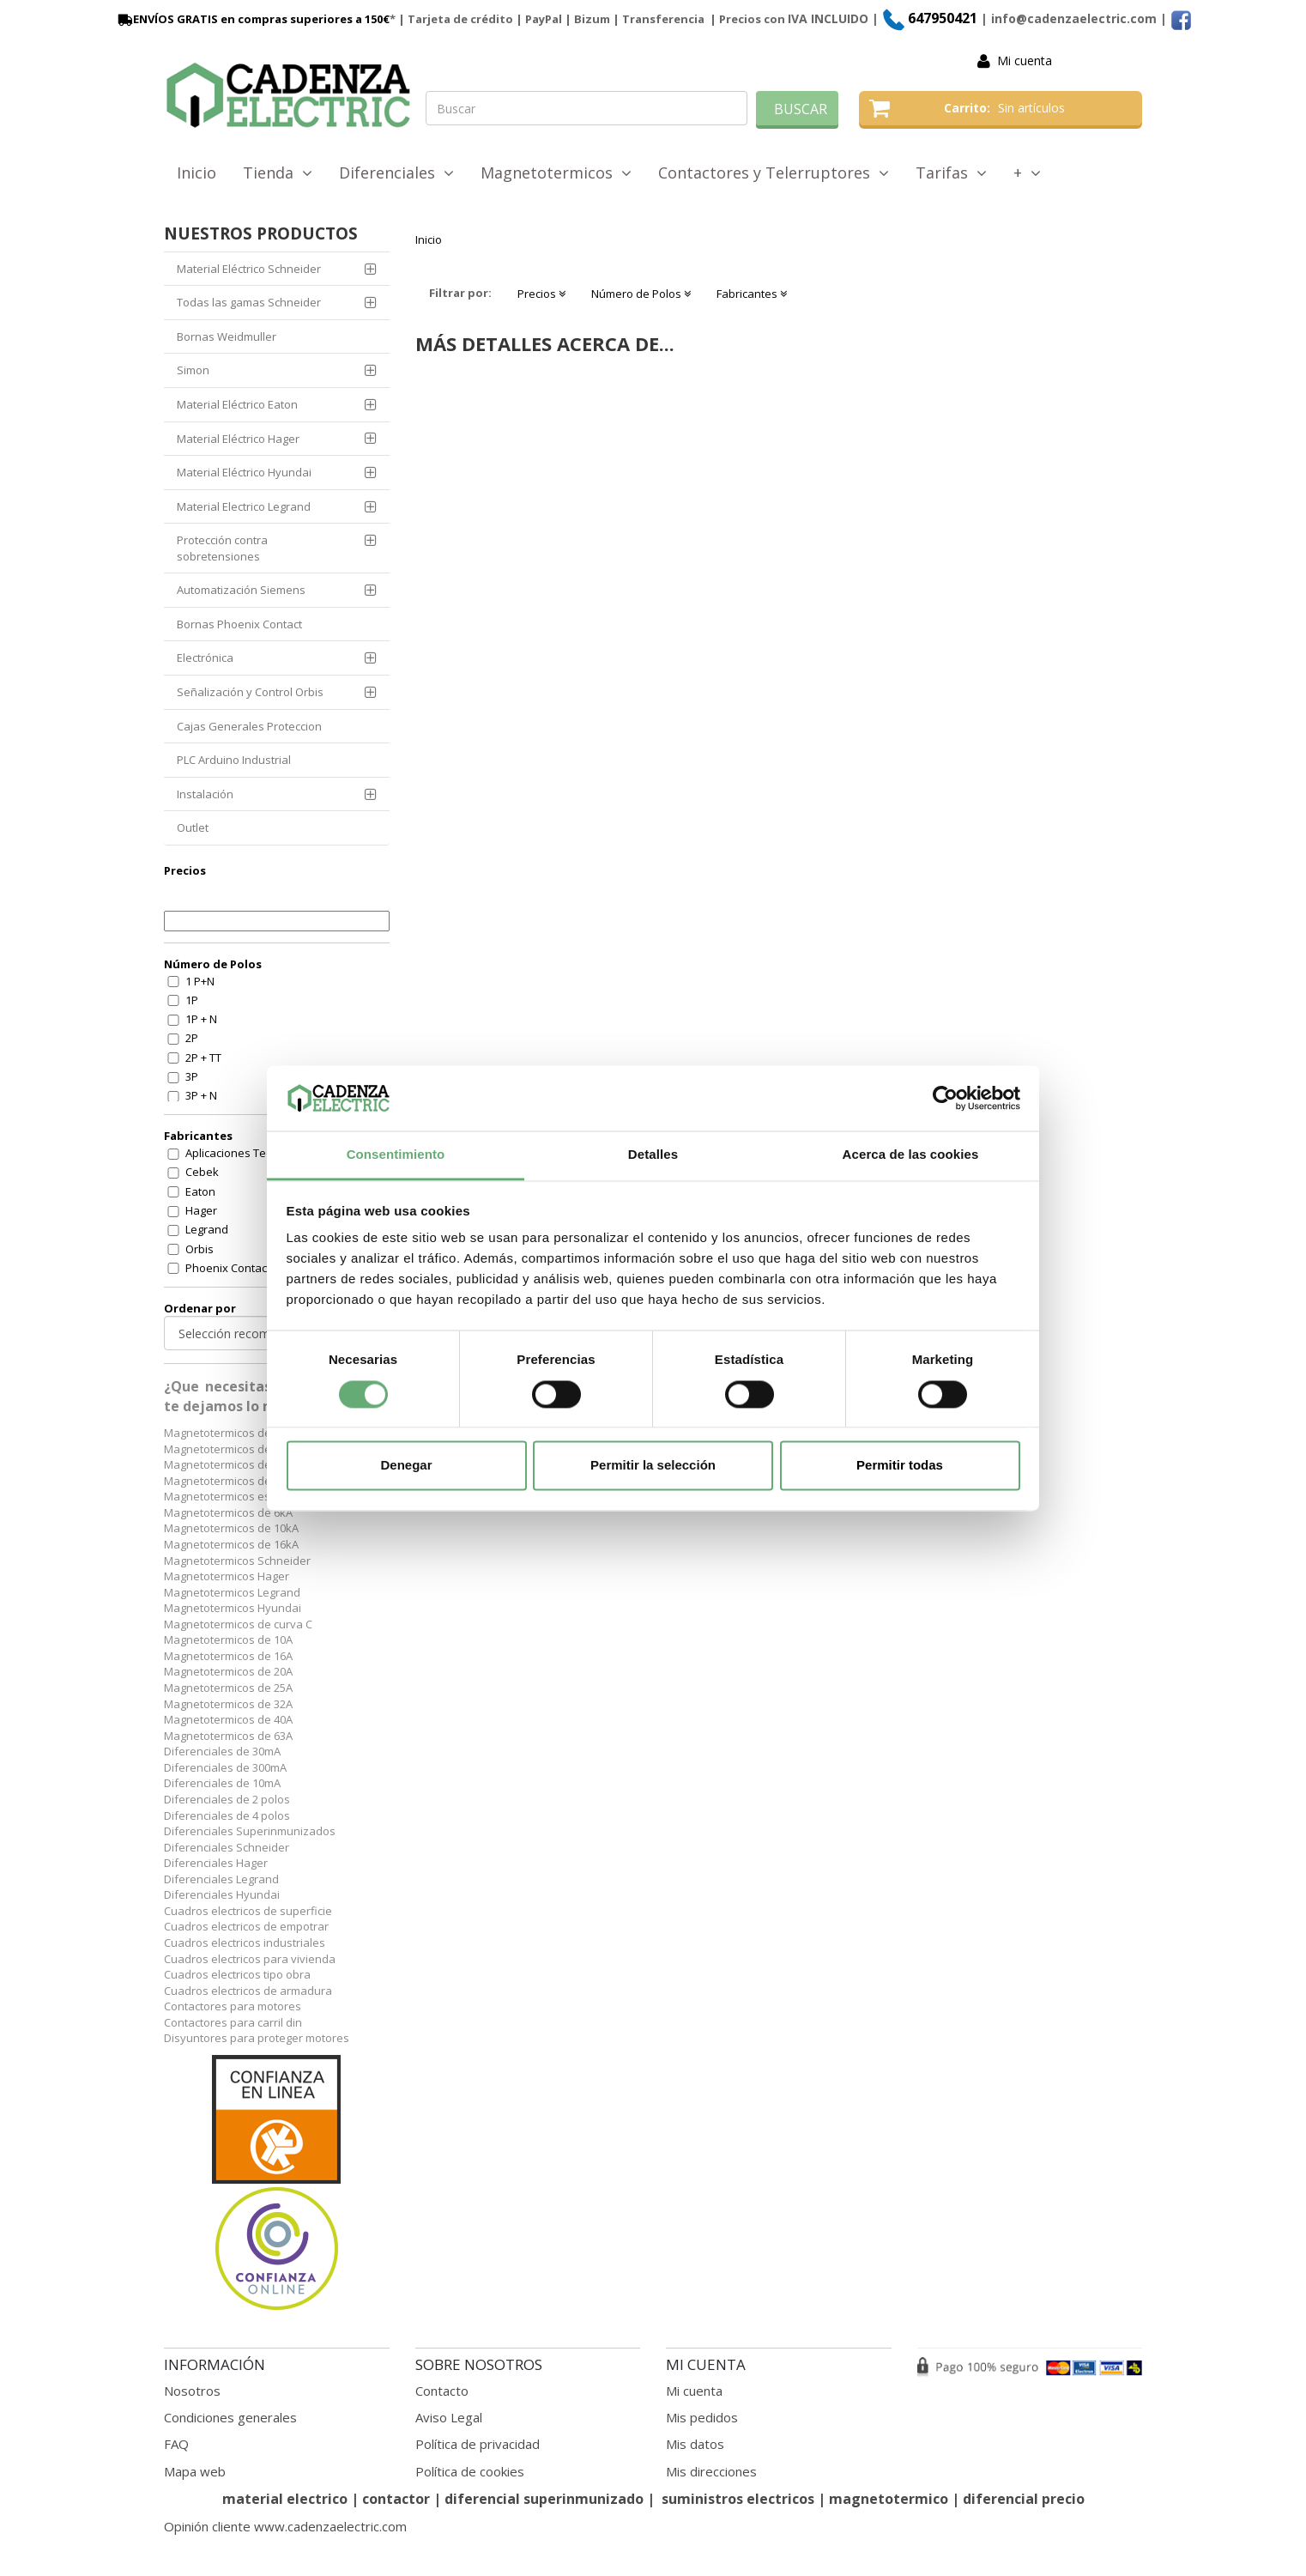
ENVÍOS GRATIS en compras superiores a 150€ (252, 19)
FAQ (176, 2443)
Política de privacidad (477, 2443)
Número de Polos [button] (641, 293)
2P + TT (203, 1057)
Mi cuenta (1024, 60)
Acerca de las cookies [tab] (911, 1155)
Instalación (205, 794)
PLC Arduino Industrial (234, 759)
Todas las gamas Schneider (249, 302)
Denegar (406, 1465)
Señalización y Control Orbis (250, 692)
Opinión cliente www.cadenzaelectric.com (285, 2526)
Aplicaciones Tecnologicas (253, 1153)
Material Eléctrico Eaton (237, 404)
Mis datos (695, 2443)
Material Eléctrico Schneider (249, 268)
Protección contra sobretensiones (222, 548)
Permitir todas (899, 1465)
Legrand (206, 1229)
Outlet (193, 827)
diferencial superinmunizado (544, 2498)
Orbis (199, 1249)
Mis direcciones (711, 2471)
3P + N (201, 1095)
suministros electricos (738, 2498)
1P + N (201, 1019)
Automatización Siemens (241, 589)
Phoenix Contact (227, 1268)
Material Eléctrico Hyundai (244, 472)
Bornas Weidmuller (226, 336)
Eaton (200, 1191)
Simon (193, 370)
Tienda (277, 172)
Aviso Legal (448, 2417)
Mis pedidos (702, 2417)
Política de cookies (469, 2471)
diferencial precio (1024, 2498)
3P (191, 1076)
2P (191, 1038)
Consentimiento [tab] (396, 1155)
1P (191, 1000)
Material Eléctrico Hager (238, 438)
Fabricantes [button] (751, 293)
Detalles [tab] (653, 1155)
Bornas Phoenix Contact (239, 624)
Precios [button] (541, 293)
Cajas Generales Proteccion (249, 726)
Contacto (442, 2390)
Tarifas (951, 172)
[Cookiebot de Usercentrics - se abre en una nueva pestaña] (945, 1098)
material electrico (285, 2498)
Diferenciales (396, 172)
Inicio (196, 172)
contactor (396, 2498)
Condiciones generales (230, 2417)
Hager (201, 1210)
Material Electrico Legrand (244, 506)
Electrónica (205, 657)
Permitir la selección (653, 1465)
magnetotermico (890, 2498)
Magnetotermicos (556, 172)
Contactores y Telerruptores (773, 172)
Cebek (202, 1171)
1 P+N (200, 981)
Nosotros (192, 2390)
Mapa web (195, 2471)
